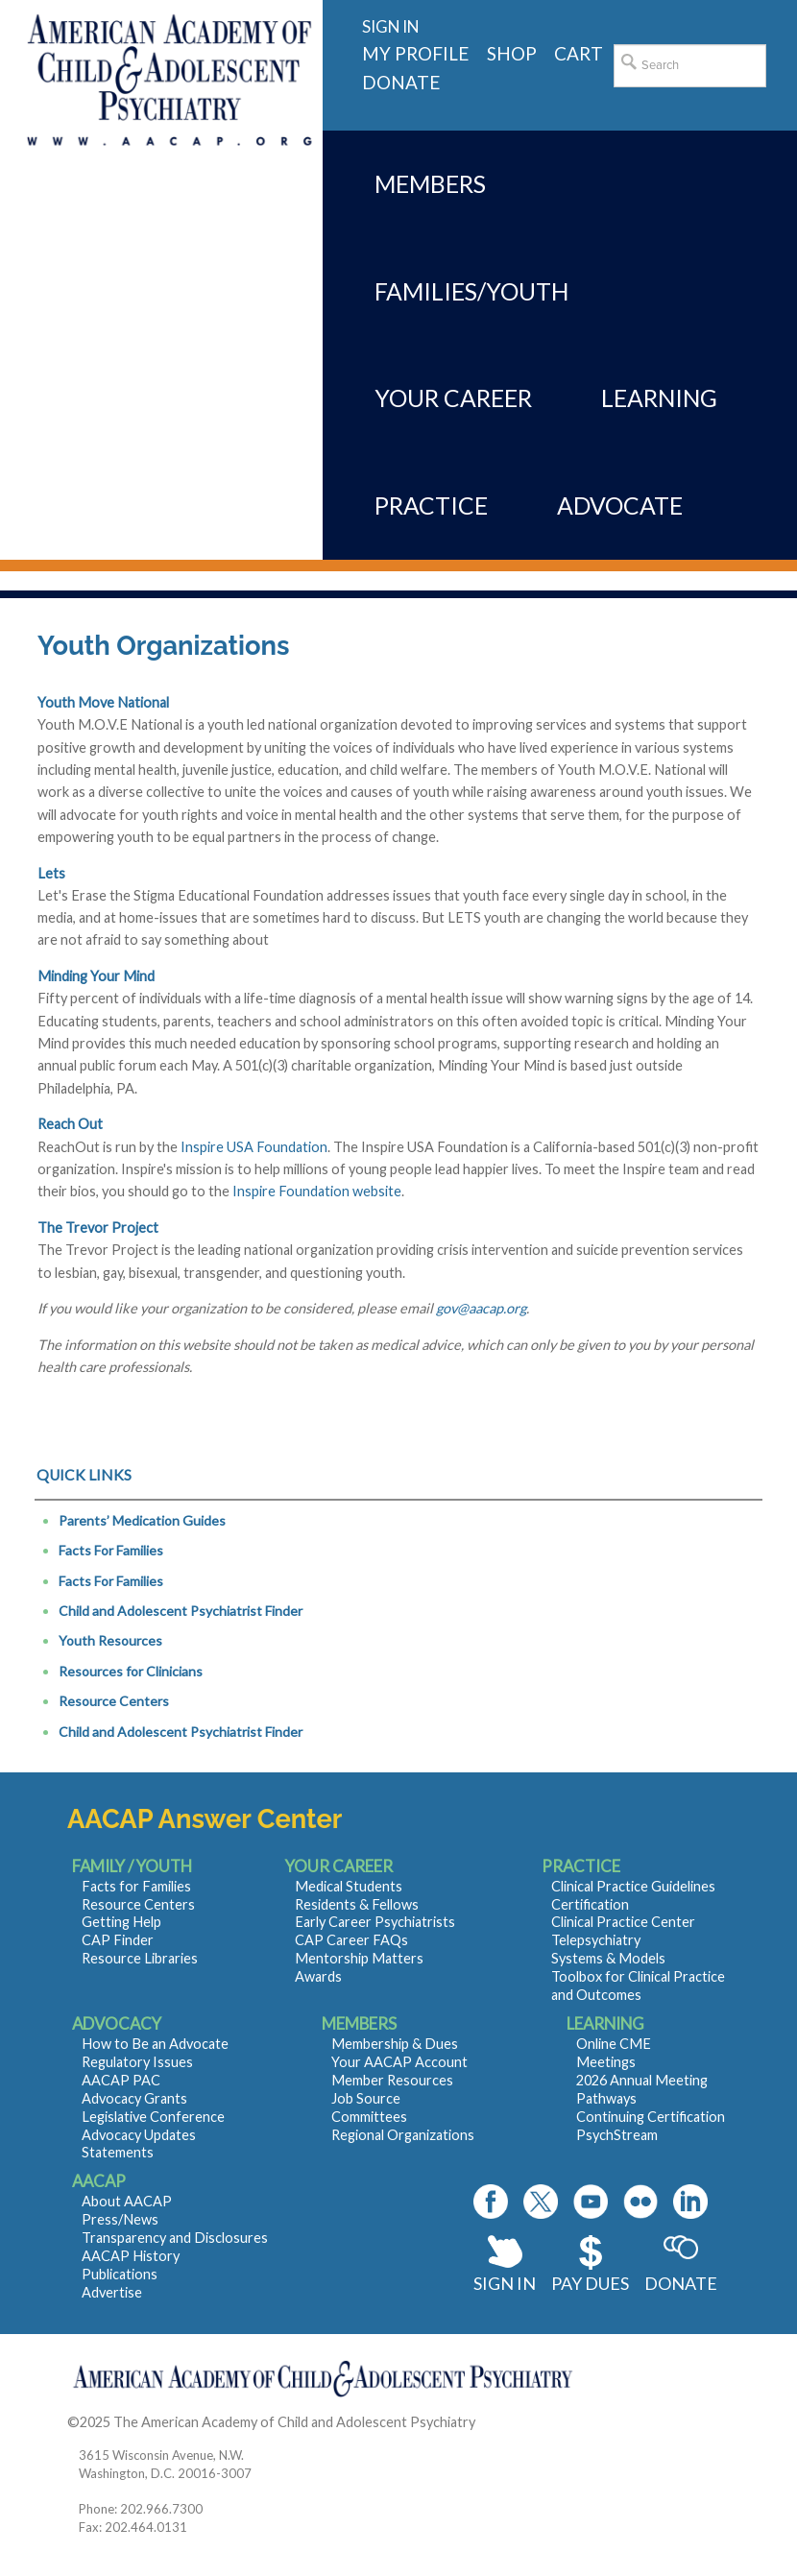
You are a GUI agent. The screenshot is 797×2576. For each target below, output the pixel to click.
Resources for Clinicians (131, 1671)
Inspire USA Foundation (254, 1147)
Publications (119, 2274)
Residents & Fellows (357, 1904)
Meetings (606, 2062)
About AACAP (127, 2201)
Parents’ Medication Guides (142, 1520)
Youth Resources (110, 1640)
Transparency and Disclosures (175, 2237)
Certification (590, 1904)
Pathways (606, 2098)
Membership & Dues (394, 2043)
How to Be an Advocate (155, 2043)
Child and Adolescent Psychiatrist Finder (180, 1610)
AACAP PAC (121, 2080)
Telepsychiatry (595, 1940)
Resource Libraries (140, 1958)
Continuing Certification (650, 2116)
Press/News (120, 2219)
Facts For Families (111, 1550)
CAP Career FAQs (351, 1940)
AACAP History (131, 2256)
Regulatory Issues (137, 2062)
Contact (503, 2422)
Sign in (390, 26)
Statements (118, 2152)
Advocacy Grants (134, 2098)
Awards (318, 1976)
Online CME (613, 2043)
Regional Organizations (402, 2135)
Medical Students (348, 1886)
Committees (369, 2116)
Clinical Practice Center (623, 1922)
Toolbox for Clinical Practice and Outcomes (638, 1985)
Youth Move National (103, 702)
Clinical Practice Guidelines (633, 1886)
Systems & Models (608, 1958)
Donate (680, 2283)
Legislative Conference (153, 2116)
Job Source (365, 2098)
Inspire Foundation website (316, 1191)
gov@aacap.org (481, 1308)
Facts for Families (136, 1886)
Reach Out (70, 1124)
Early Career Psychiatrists (375, 1922)
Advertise (112, 2292)
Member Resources (392, 2080)
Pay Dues (590, 2283)
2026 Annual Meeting (642, 2080)
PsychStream (617, 2135)
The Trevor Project (97, 1227)
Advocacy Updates (139, 2135)
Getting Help (121, 1922)
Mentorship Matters (359, 1958)
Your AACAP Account (399, 2062)
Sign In (504, 2283)
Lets (51, 873)
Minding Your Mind (96, 976)
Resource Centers (114, 1701)
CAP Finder (118, 1940)
